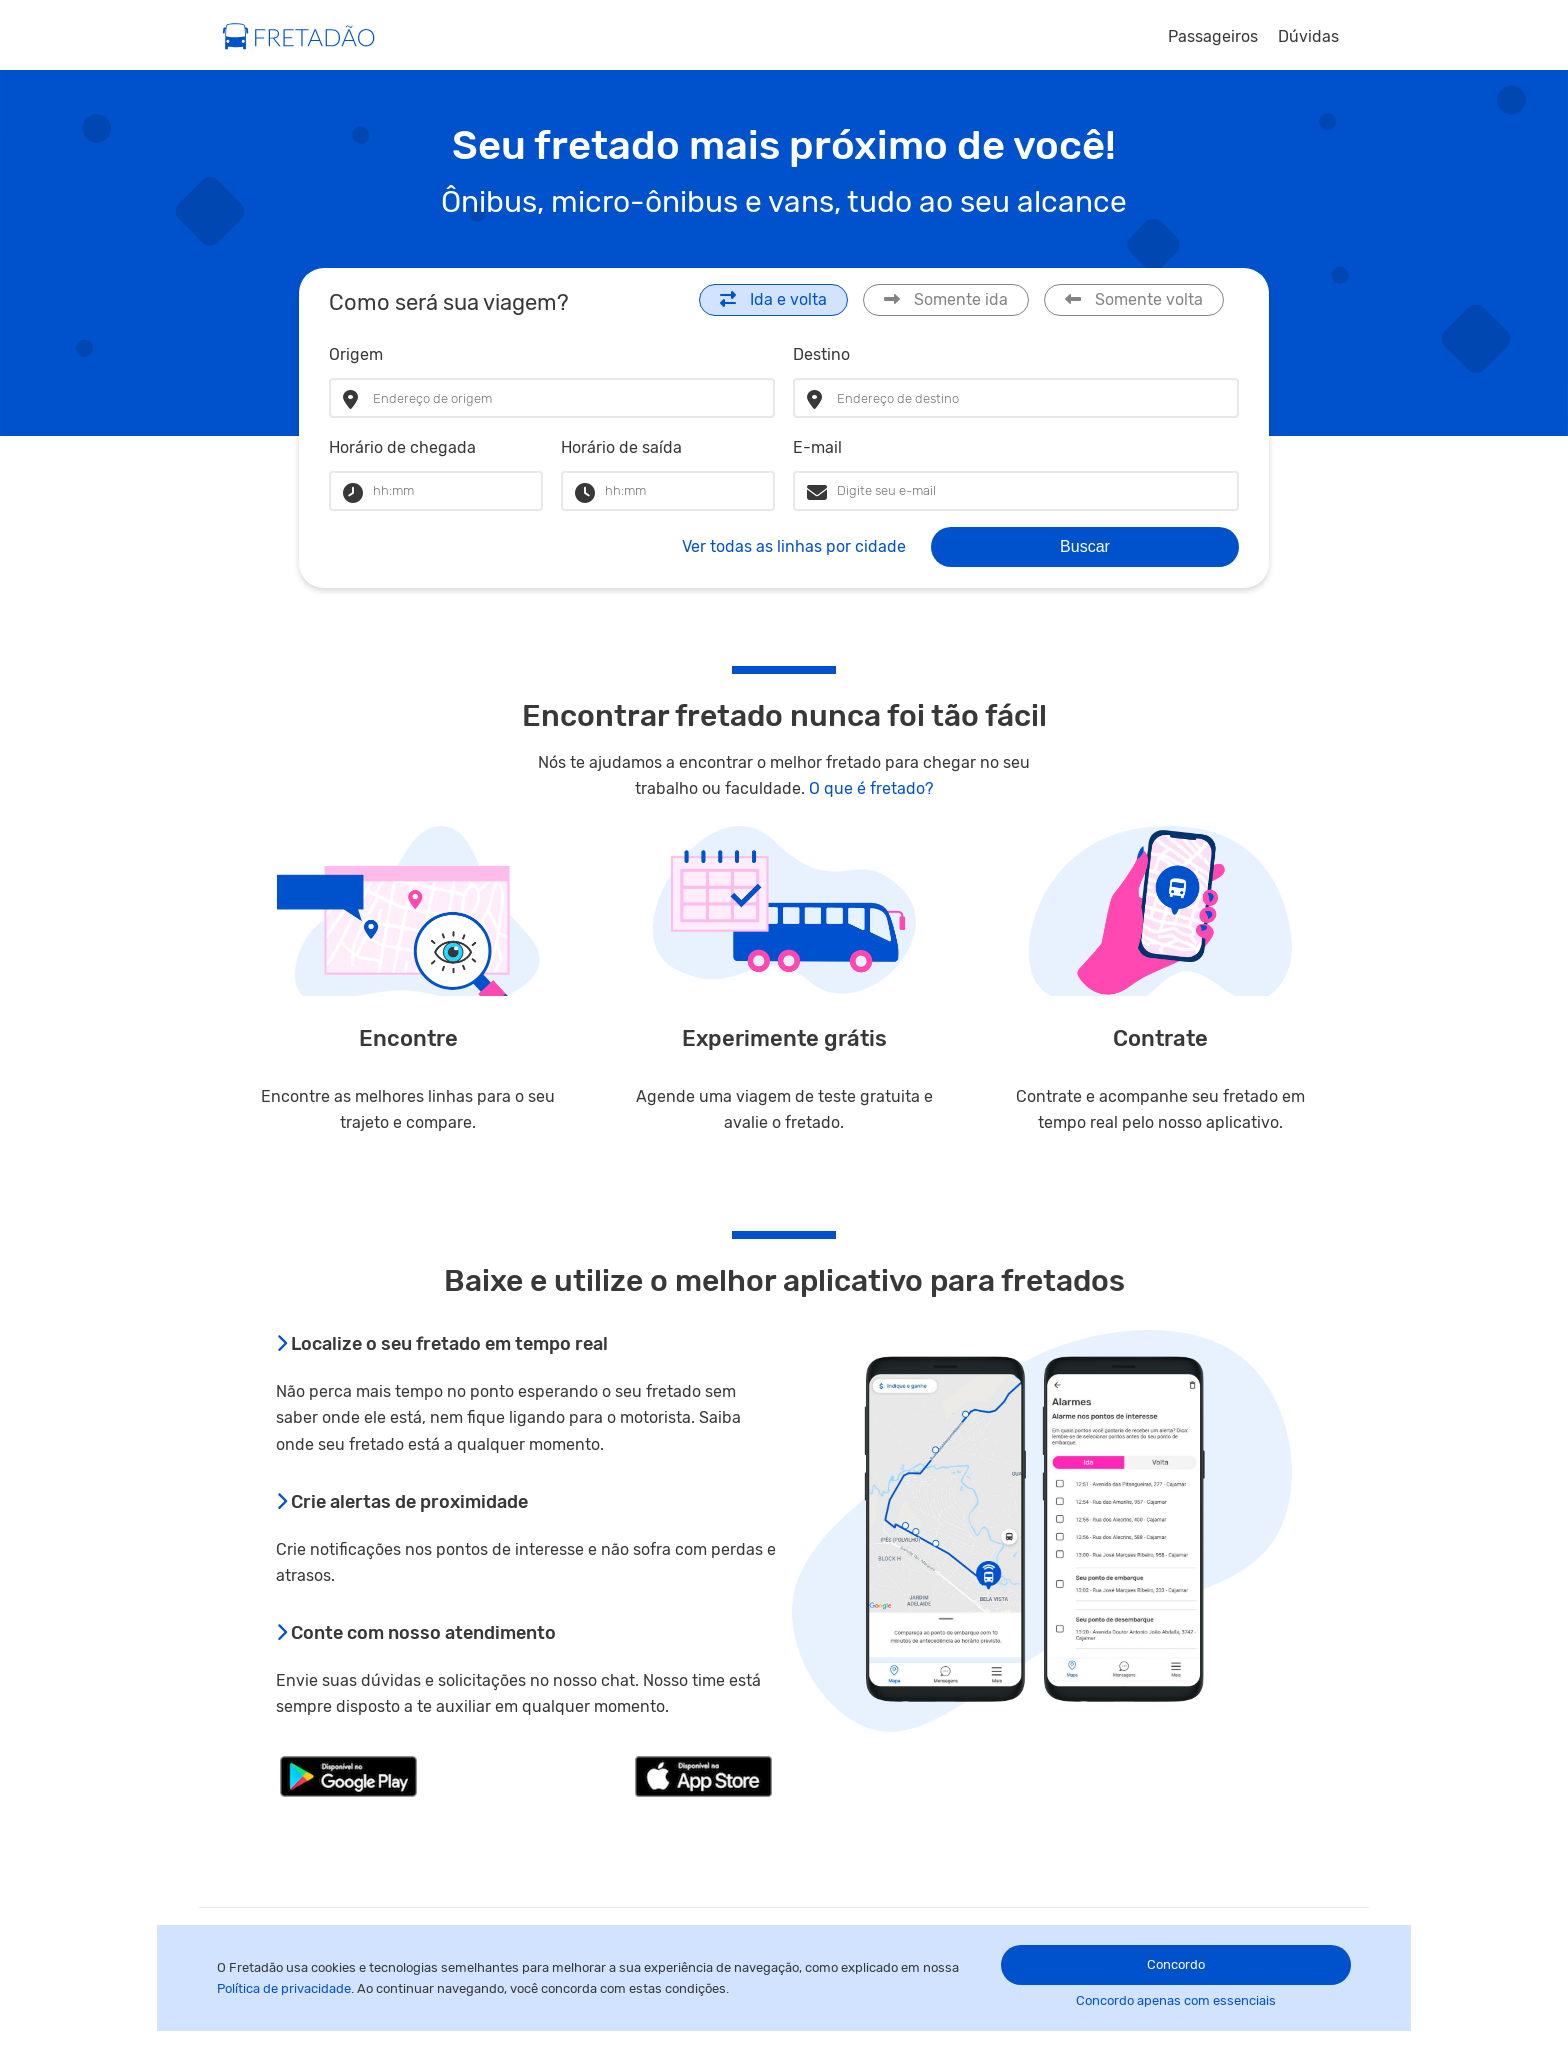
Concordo (1176, 1964)
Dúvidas (1308, 36)
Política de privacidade (284, 1988)
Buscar (1085, 546)
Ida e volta (773, 299)
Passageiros (1213, 36)
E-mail (817, 447)
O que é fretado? (871, 788)
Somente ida (946, 299)
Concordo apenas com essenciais (1176, 2000)
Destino (821, 354)
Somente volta (1134, 299)
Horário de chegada (402, 447)
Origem (356, 354)
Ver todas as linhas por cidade (794, 546)
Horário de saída (621, 447)
